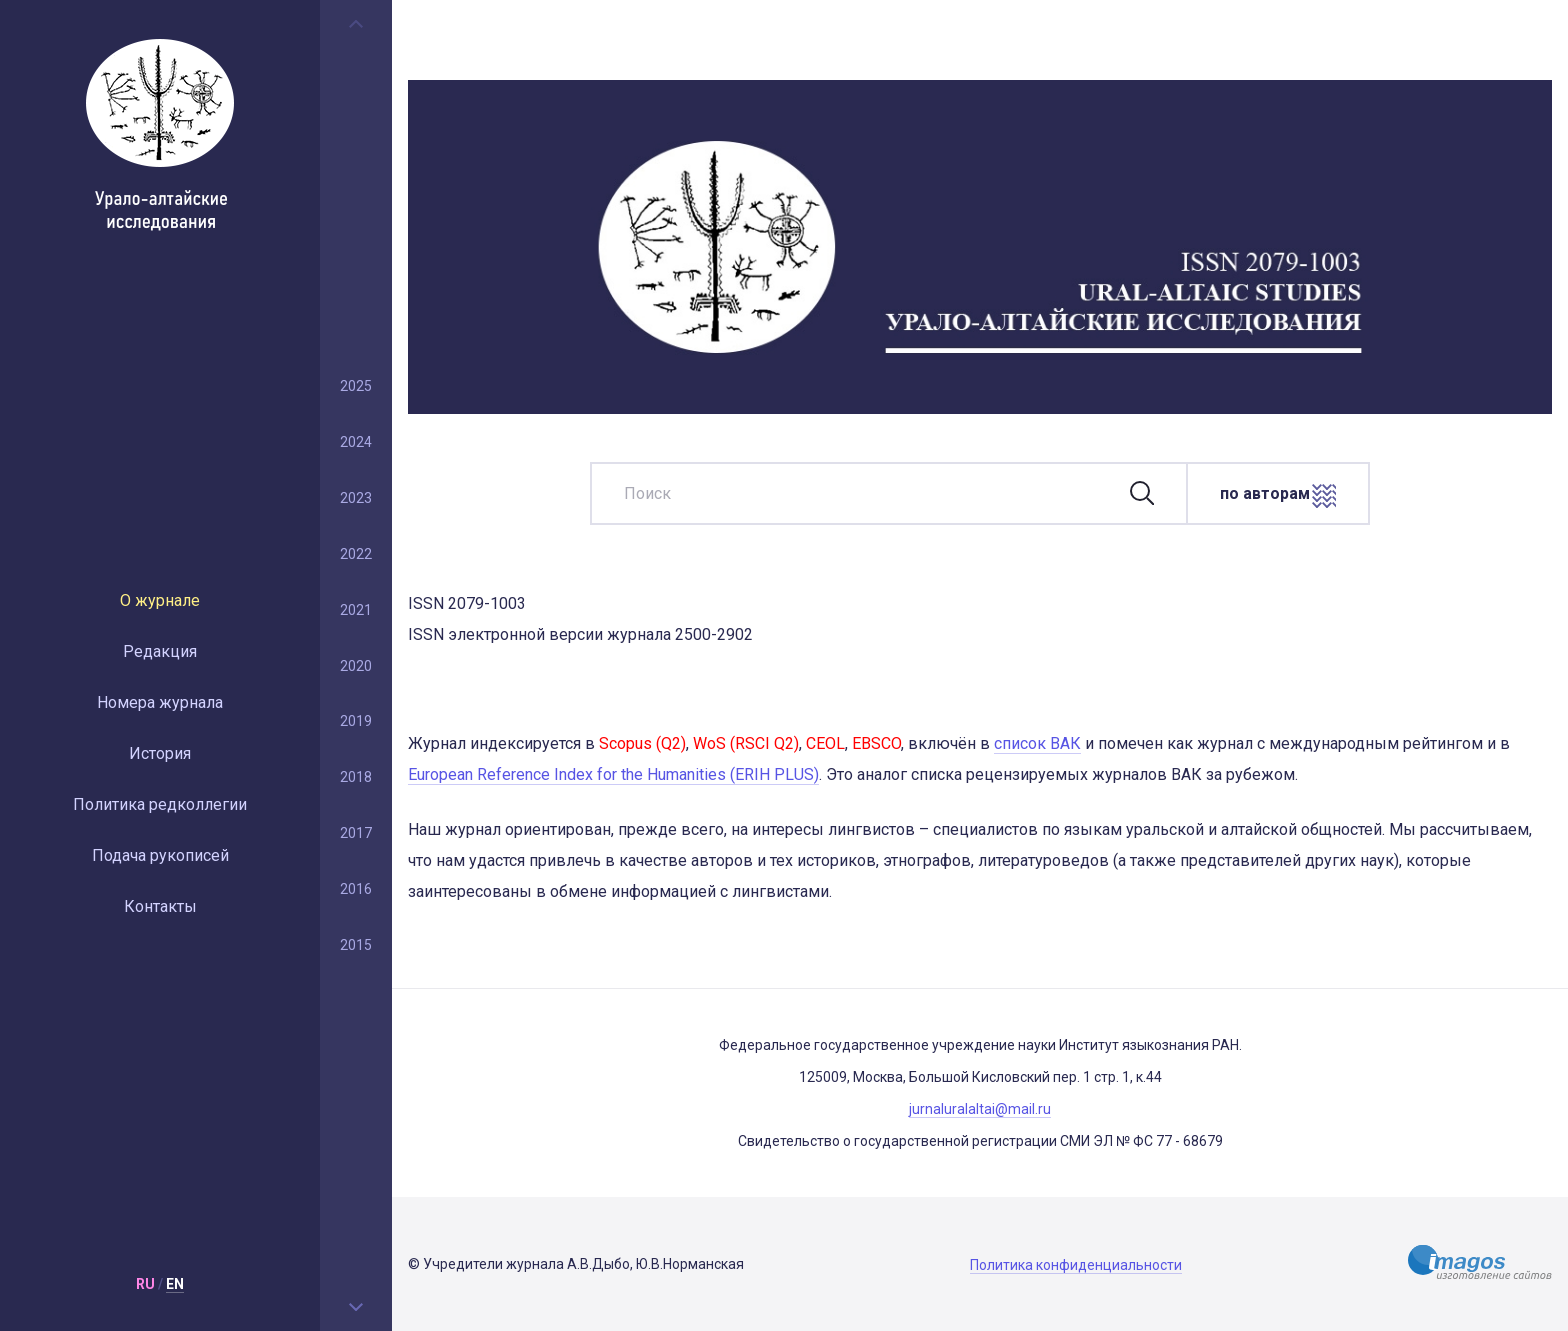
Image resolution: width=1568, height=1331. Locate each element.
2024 (356, 442)
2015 (356, 945)
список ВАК (1037, 743)
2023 (356, 498)
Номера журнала (160, 702)
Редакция (160, 651)
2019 (356, 721)
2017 (356, 833)
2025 (356, 386)
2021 (356, 610)
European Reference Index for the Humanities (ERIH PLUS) (613, 774)
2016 (356, 889)
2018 (356, 777)
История (160, 753)
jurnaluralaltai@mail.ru (980, 1109)
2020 (356, 666)
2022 (356, 554)
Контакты (160, 906)
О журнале (160, 600)
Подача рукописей (160, 855)
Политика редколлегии (160, 804)
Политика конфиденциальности (1076, 1265)
